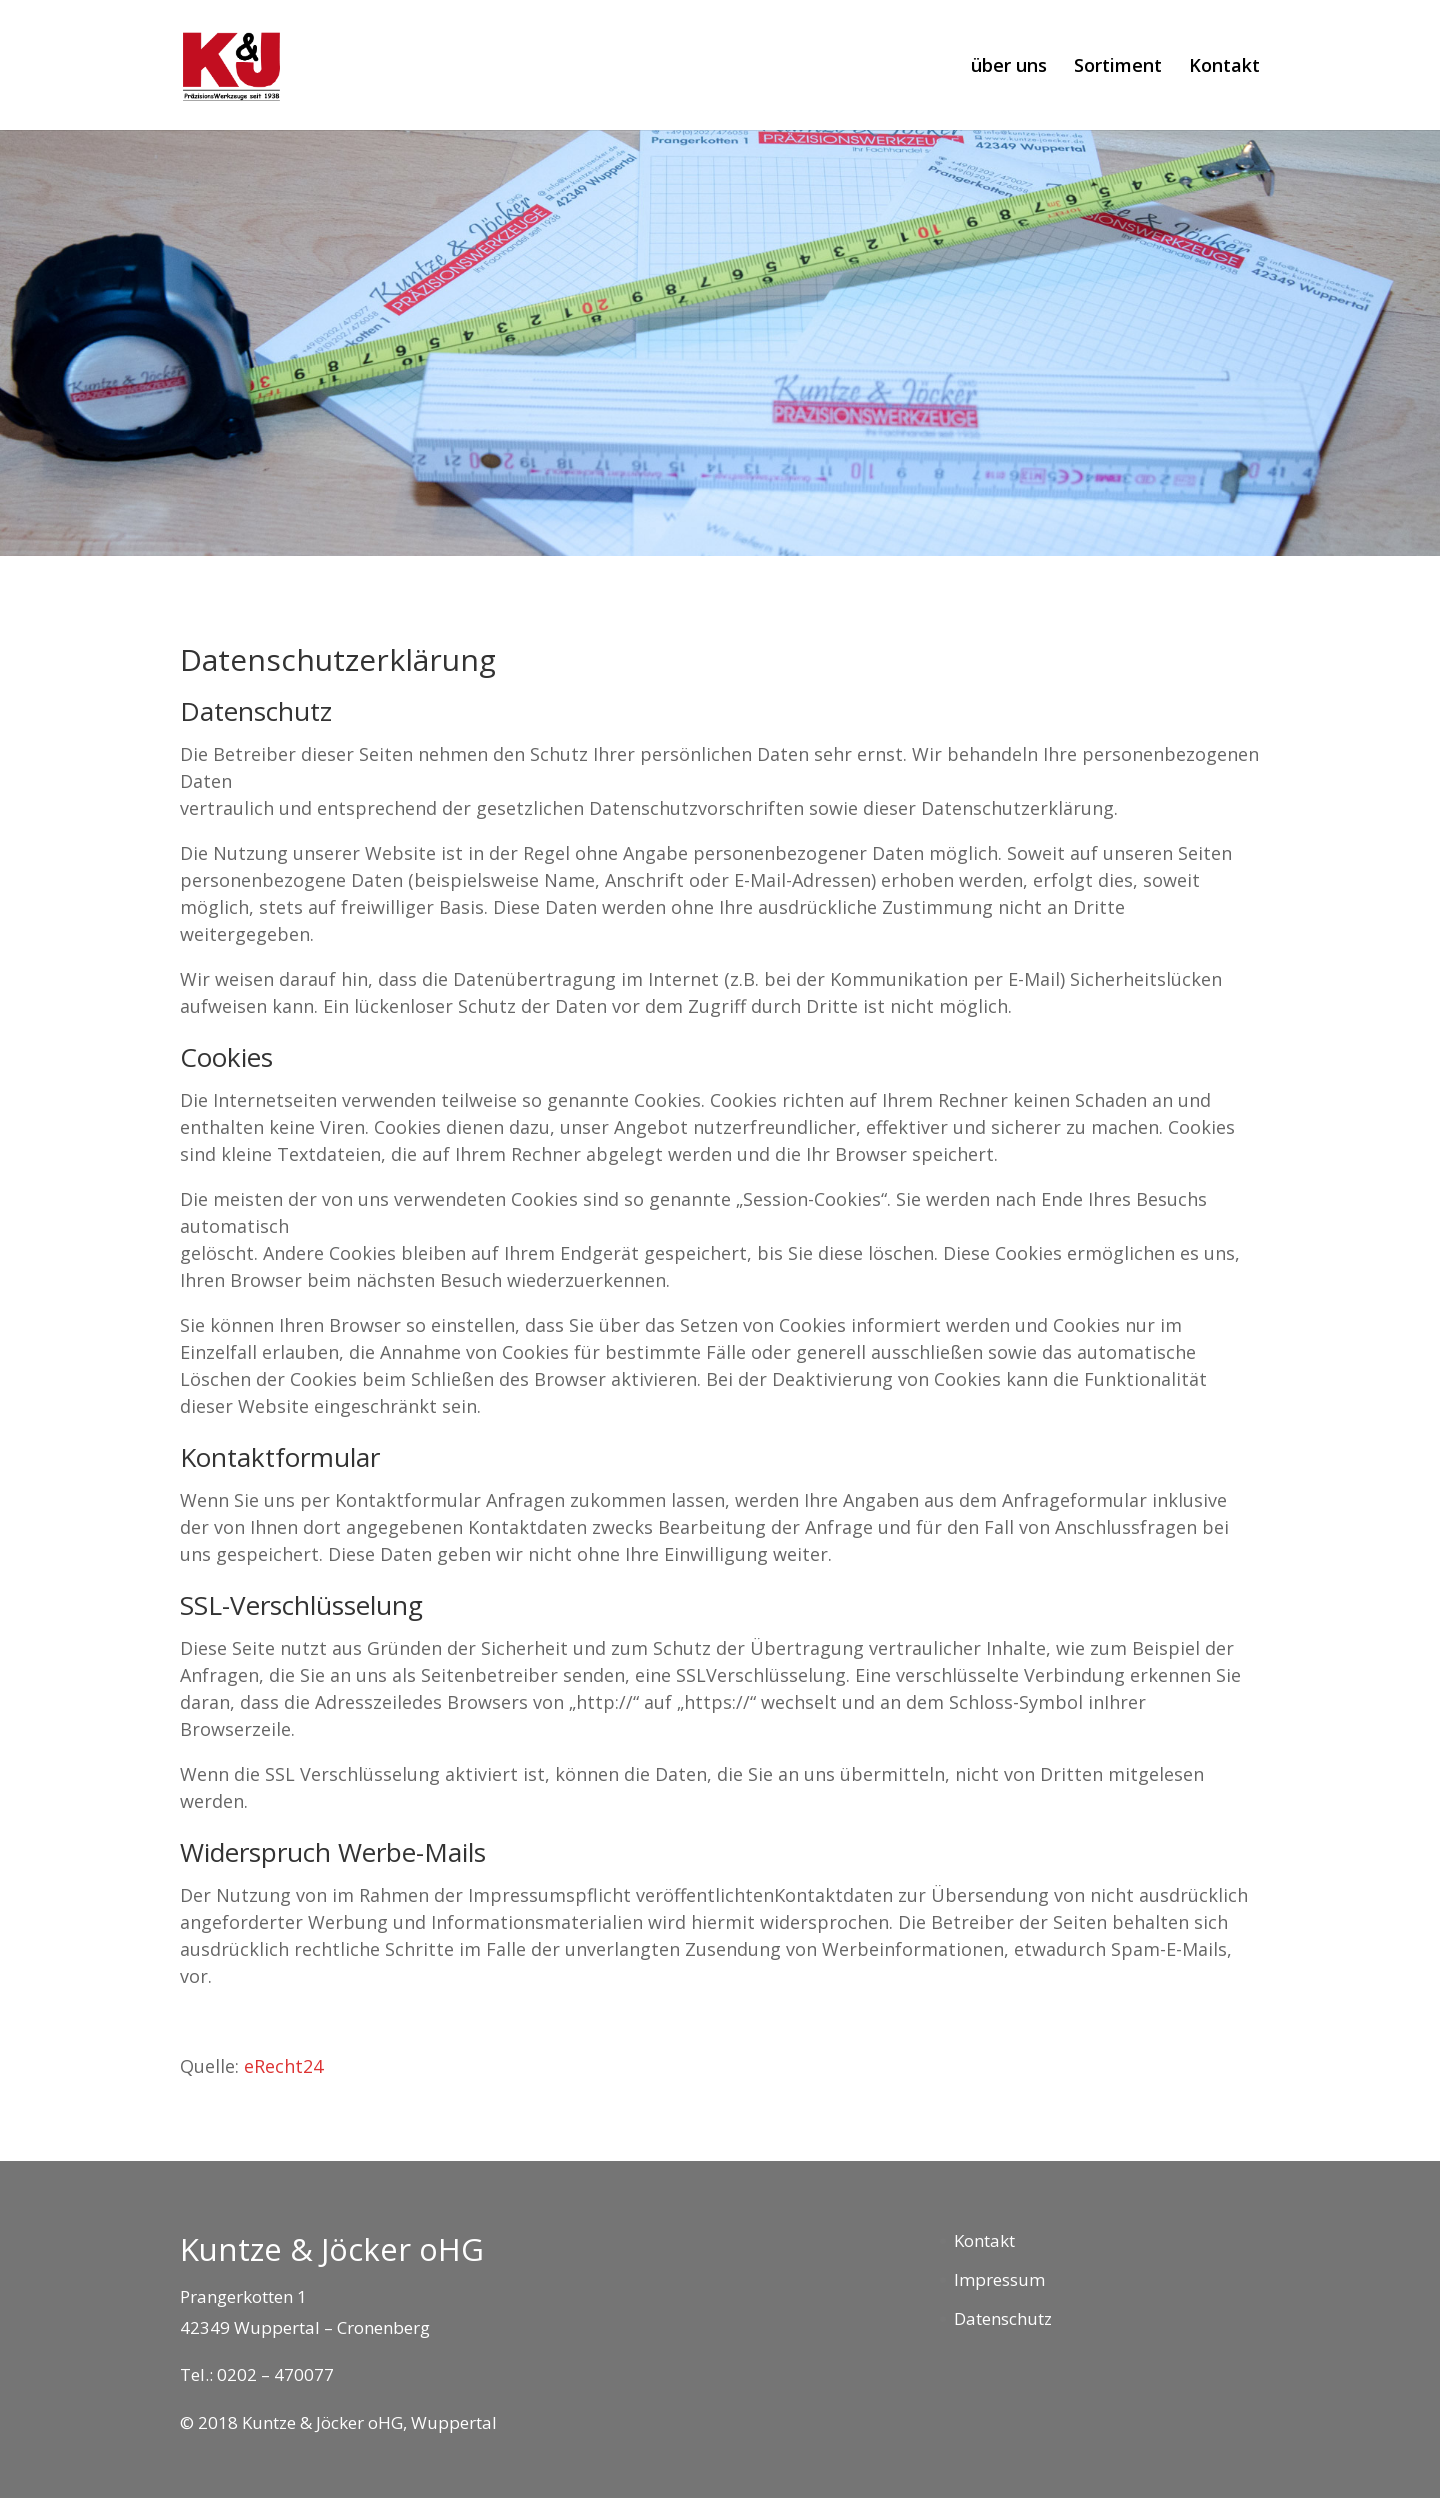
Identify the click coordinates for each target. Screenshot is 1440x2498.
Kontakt (1224, 67)
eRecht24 (283, 2066)
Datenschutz (1003, 2318)
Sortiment (1118, 67)
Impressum (999, 2279)
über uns (1009, 67)
